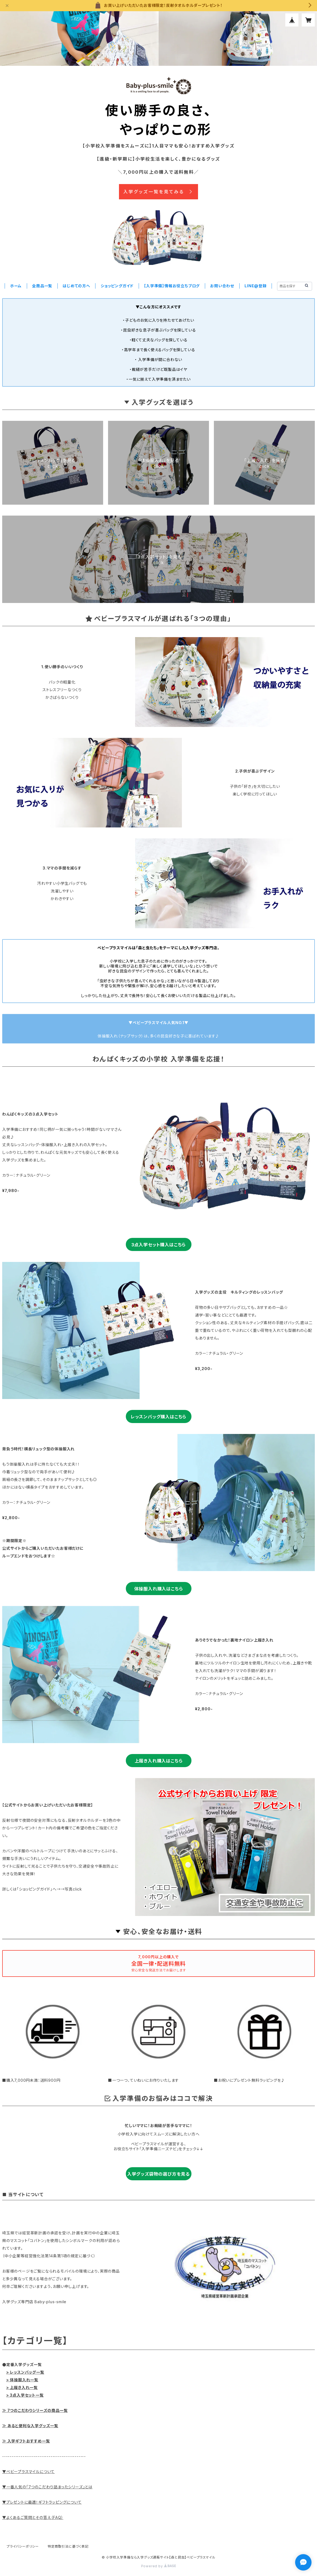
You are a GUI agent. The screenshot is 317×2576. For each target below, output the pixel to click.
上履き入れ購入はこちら (159, 1761)
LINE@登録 (256, 285)
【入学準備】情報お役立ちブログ (172, 285)
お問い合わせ (222, 285)
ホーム (16, 285)
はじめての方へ (76, 285)
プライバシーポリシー (23, 2546)
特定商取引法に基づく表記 (68, 2546)
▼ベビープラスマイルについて (28, 2471)
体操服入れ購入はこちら (158, 1589)
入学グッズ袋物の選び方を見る (158, 2174)
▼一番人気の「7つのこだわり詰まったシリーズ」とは (47, 2487)
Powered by (158, 2566)
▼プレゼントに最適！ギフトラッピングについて (42, 2502)
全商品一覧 (42, 285)
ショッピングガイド (117, 285)
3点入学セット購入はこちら (158, 1244)
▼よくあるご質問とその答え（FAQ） (32, 2517)
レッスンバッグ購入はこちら (158, 1416)
